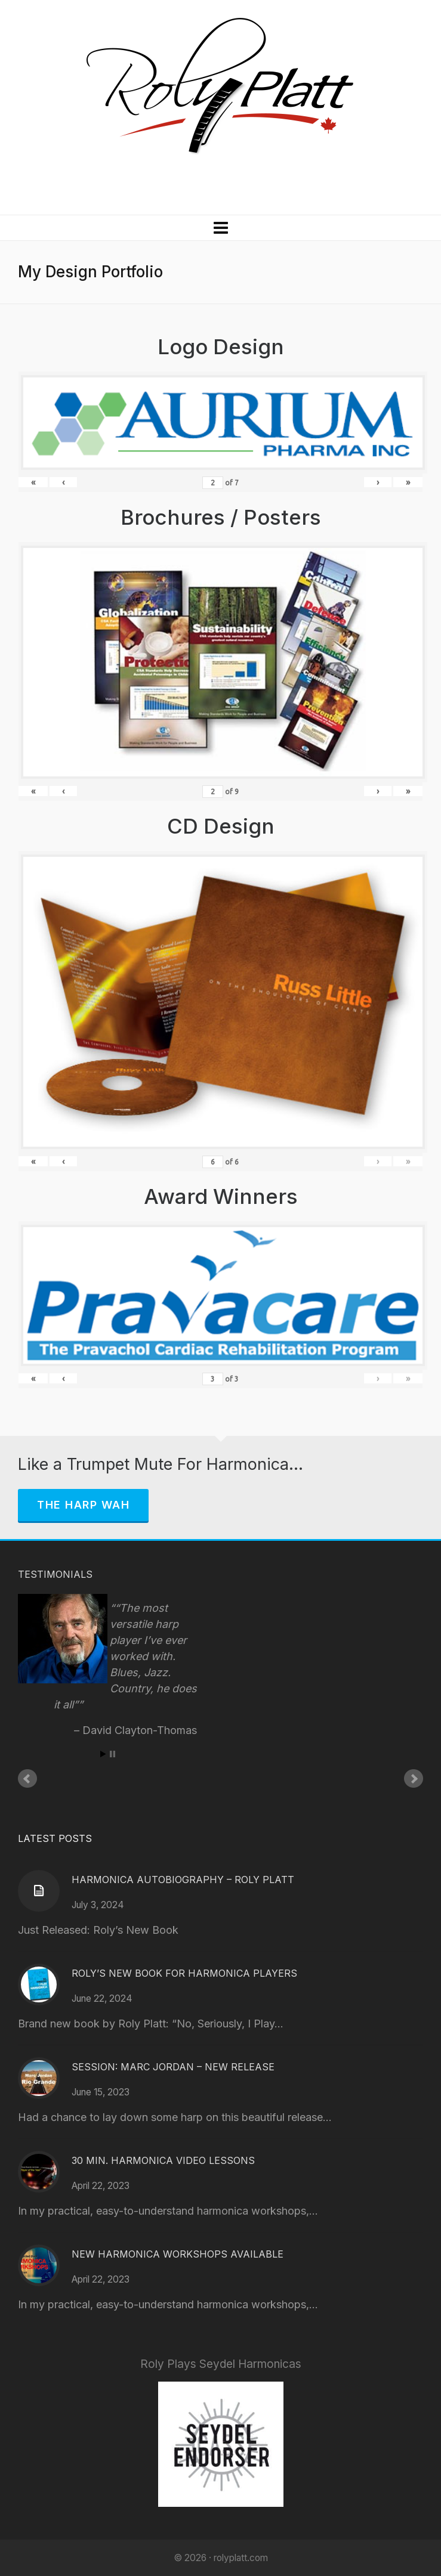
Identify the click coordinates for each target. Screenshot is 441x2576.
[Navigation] (220, 227)
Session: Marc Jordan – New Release (173, 2067)
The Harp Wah (83, 1504)
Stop (112, 1754)
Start (103, 1754)
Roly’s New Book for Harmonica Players (184, 1973)
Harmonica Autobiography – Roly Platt (183, 1879)
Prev (27, 1778)
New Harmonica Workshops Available (177, 2254)
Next (413, 1778)
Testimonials (55, 1574)
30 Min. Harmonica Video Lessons (163, 2160)
